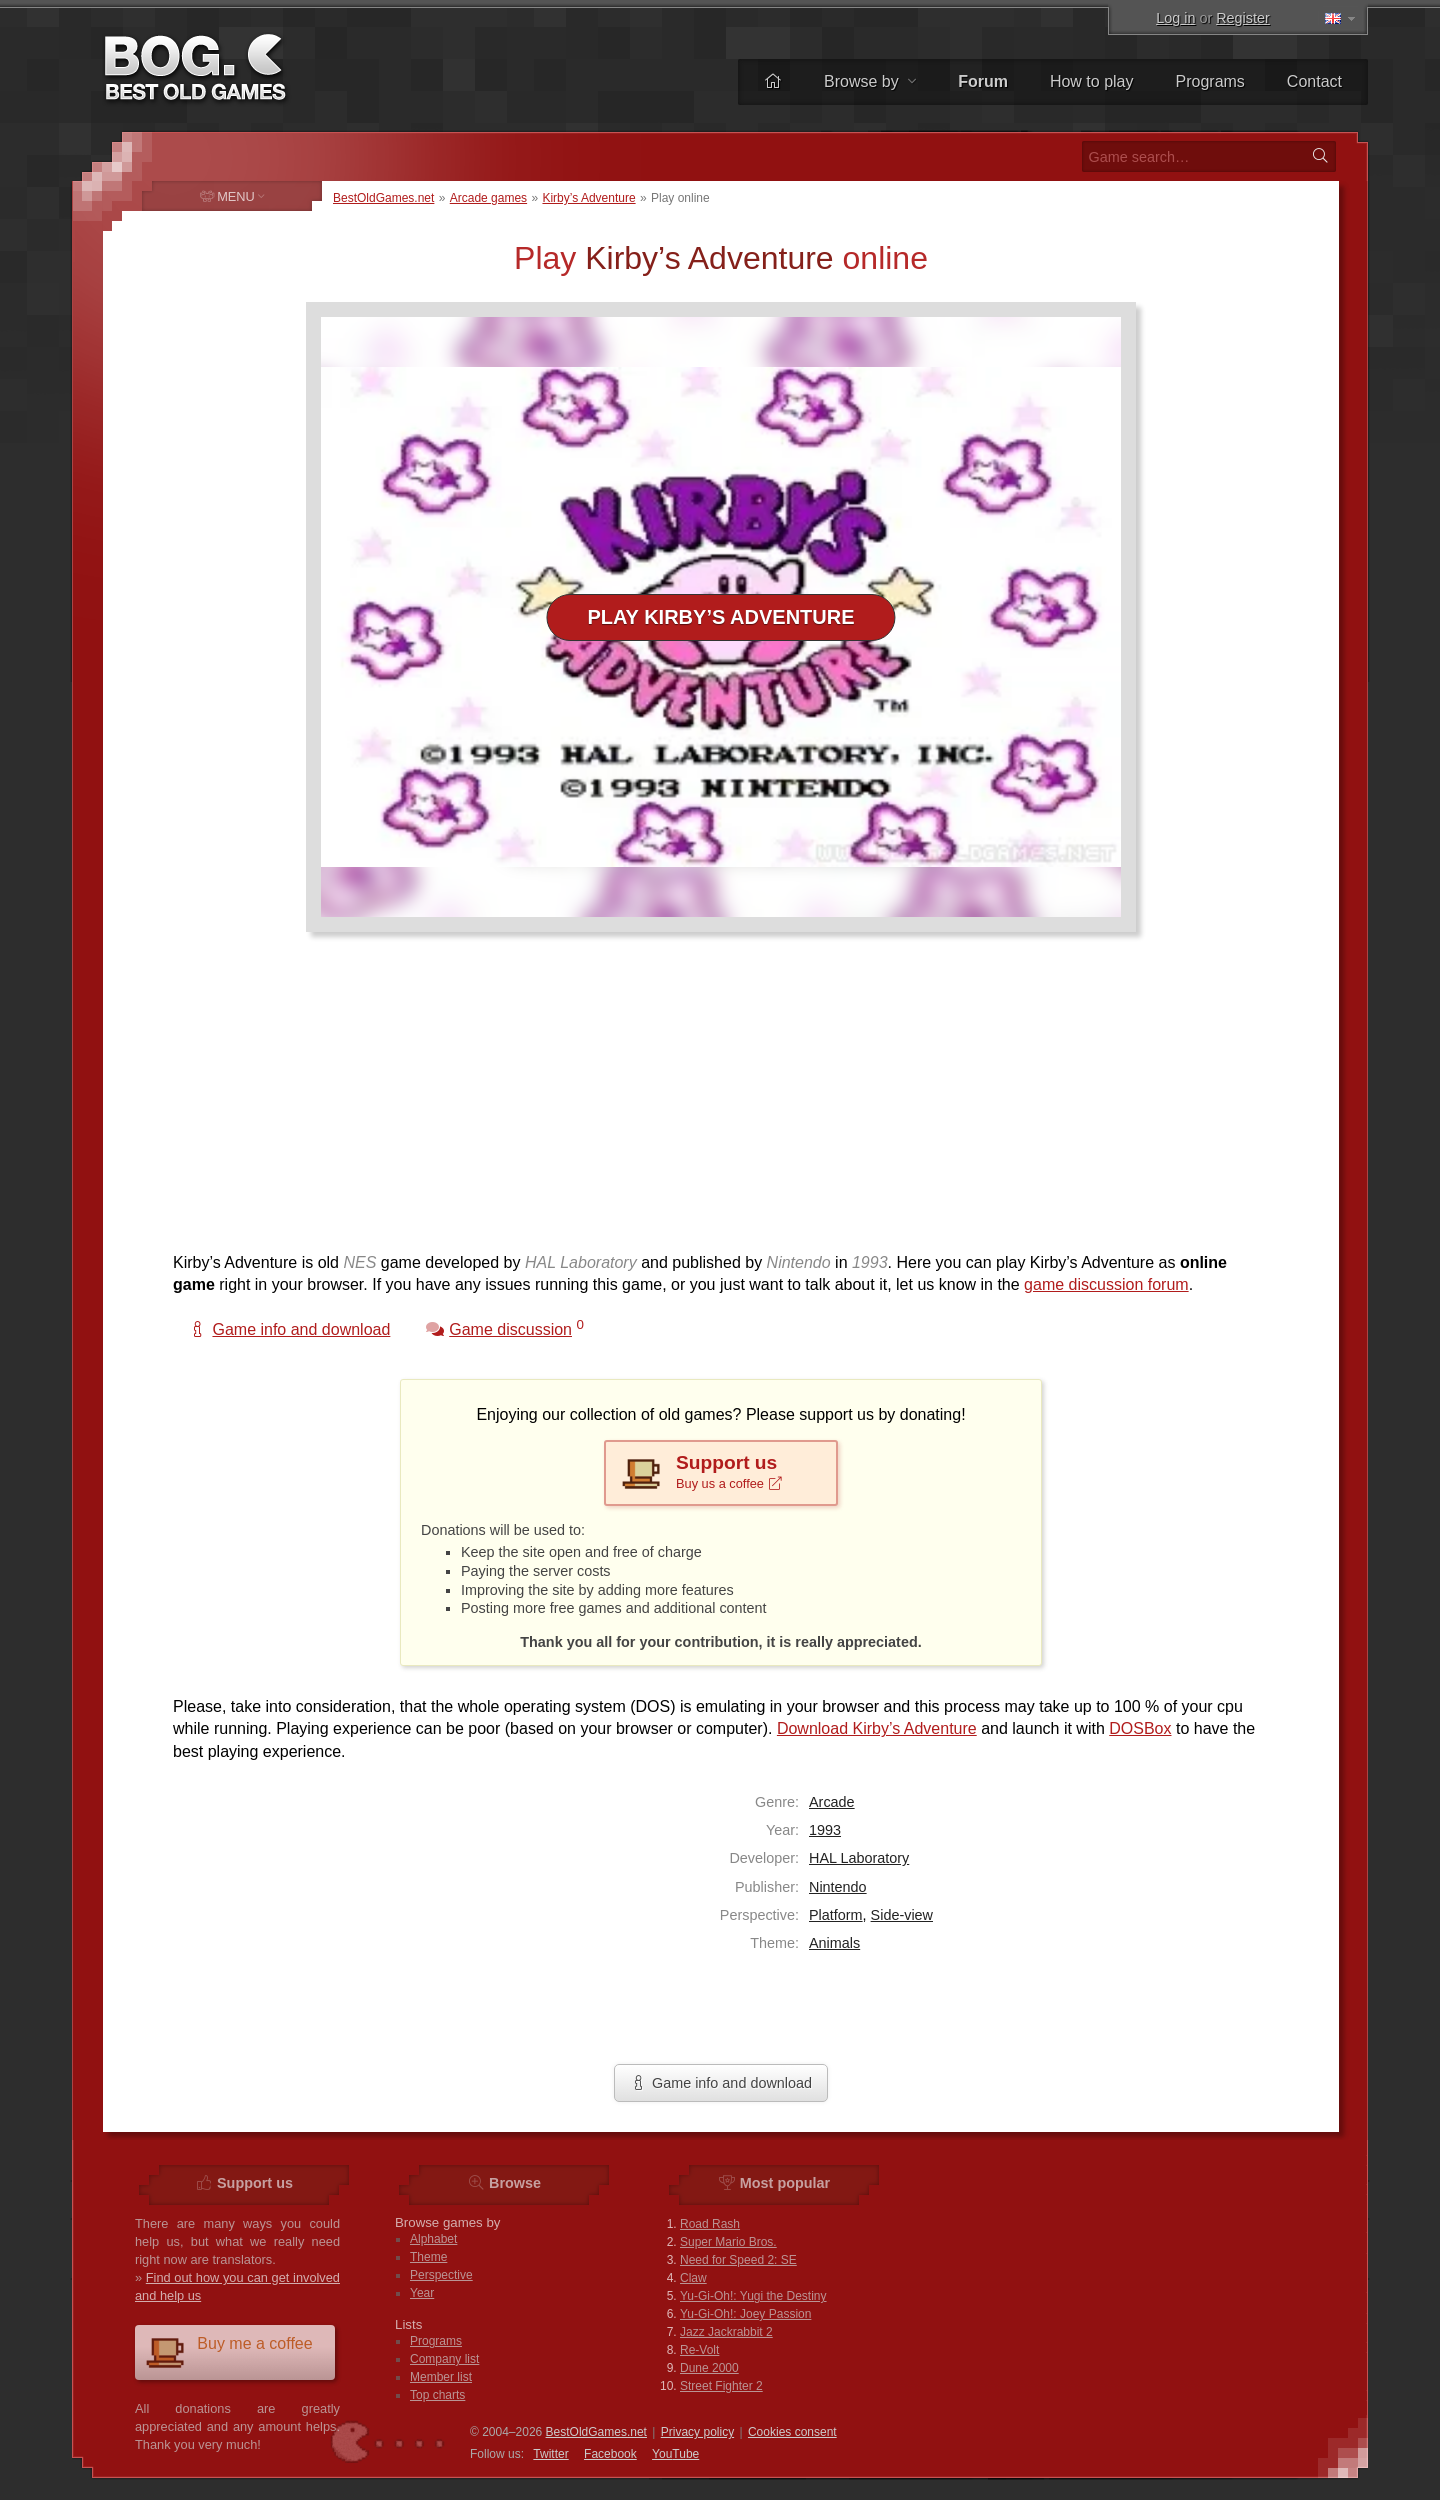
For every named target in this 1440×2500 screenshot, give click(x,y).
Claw (693, 2278)
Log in (1175, 18)
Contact (1314, 81)
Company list (444, 2359)
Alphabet (433, 2239)
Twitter (550, 2454)
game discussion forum (1106, 1284)
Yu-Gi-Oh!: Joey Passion (745, 2314)
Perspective (441, 2275)
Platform (836, 1915)
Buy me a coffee (229, 2351)
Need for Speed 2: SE (738, 2260)
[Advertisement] (713, 1102)
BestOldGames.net (383, 198)
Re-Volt (699, 2350)
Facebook (610, 2454)
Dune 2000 (709, 2368)
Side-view (902, 1915)
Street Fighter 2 (721, 2386)
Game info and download (721, 2083)
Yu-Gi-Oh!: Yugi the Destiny (753, 2296)
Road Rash (710, 2224)
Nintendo (838, 1887)
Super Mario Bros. (728, 2242)
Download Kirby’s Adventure (877, 1728)
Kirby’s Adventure (588, 198)
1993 (825, 1830)
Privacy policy (697, 2432)
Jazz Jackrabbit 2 (726, 2332)
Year (422, 2293)
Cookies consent (792, 2432)
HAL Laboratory (859, 1858)
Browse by (870, 81)
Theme (428, 2257)
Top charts (437, 2395)
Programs (1210, 81)
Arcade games (488, 198)
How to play (1092, 81)
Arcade (832, 1802)
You (675, 2454)
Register (1243, 18)
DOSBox (1140, 1728)
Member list (441, 2377)
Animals (834, 1943)
